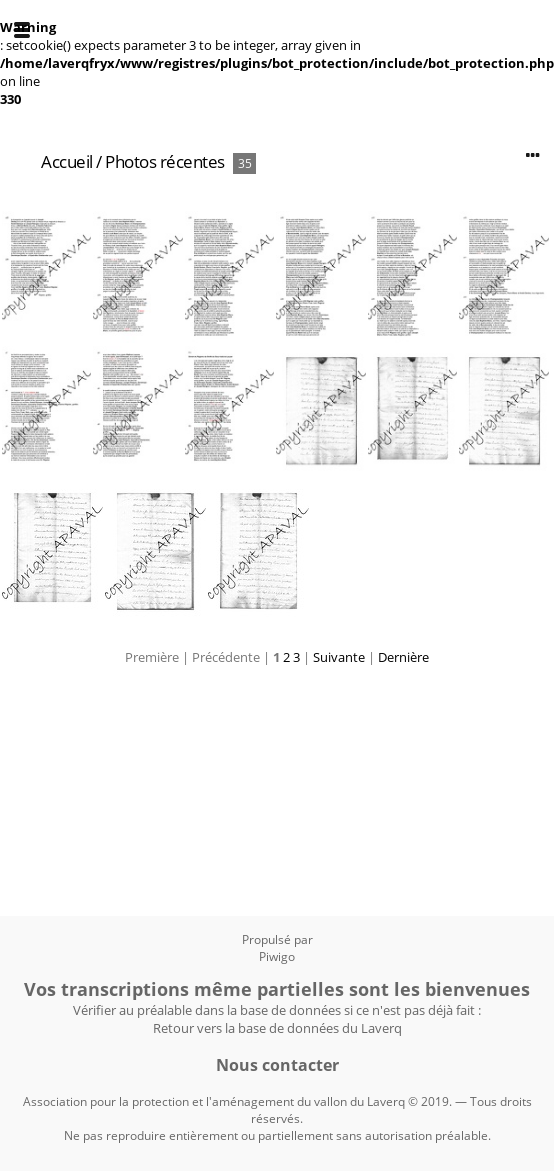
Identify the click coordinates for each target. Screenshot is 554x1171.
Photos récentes (165, 161)
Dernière (403, 657)
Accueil (67, 161)
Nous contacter (277, 1065)
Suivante (339, 657)
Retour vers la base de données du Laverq (277, 1028)
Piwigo (277, 956)
